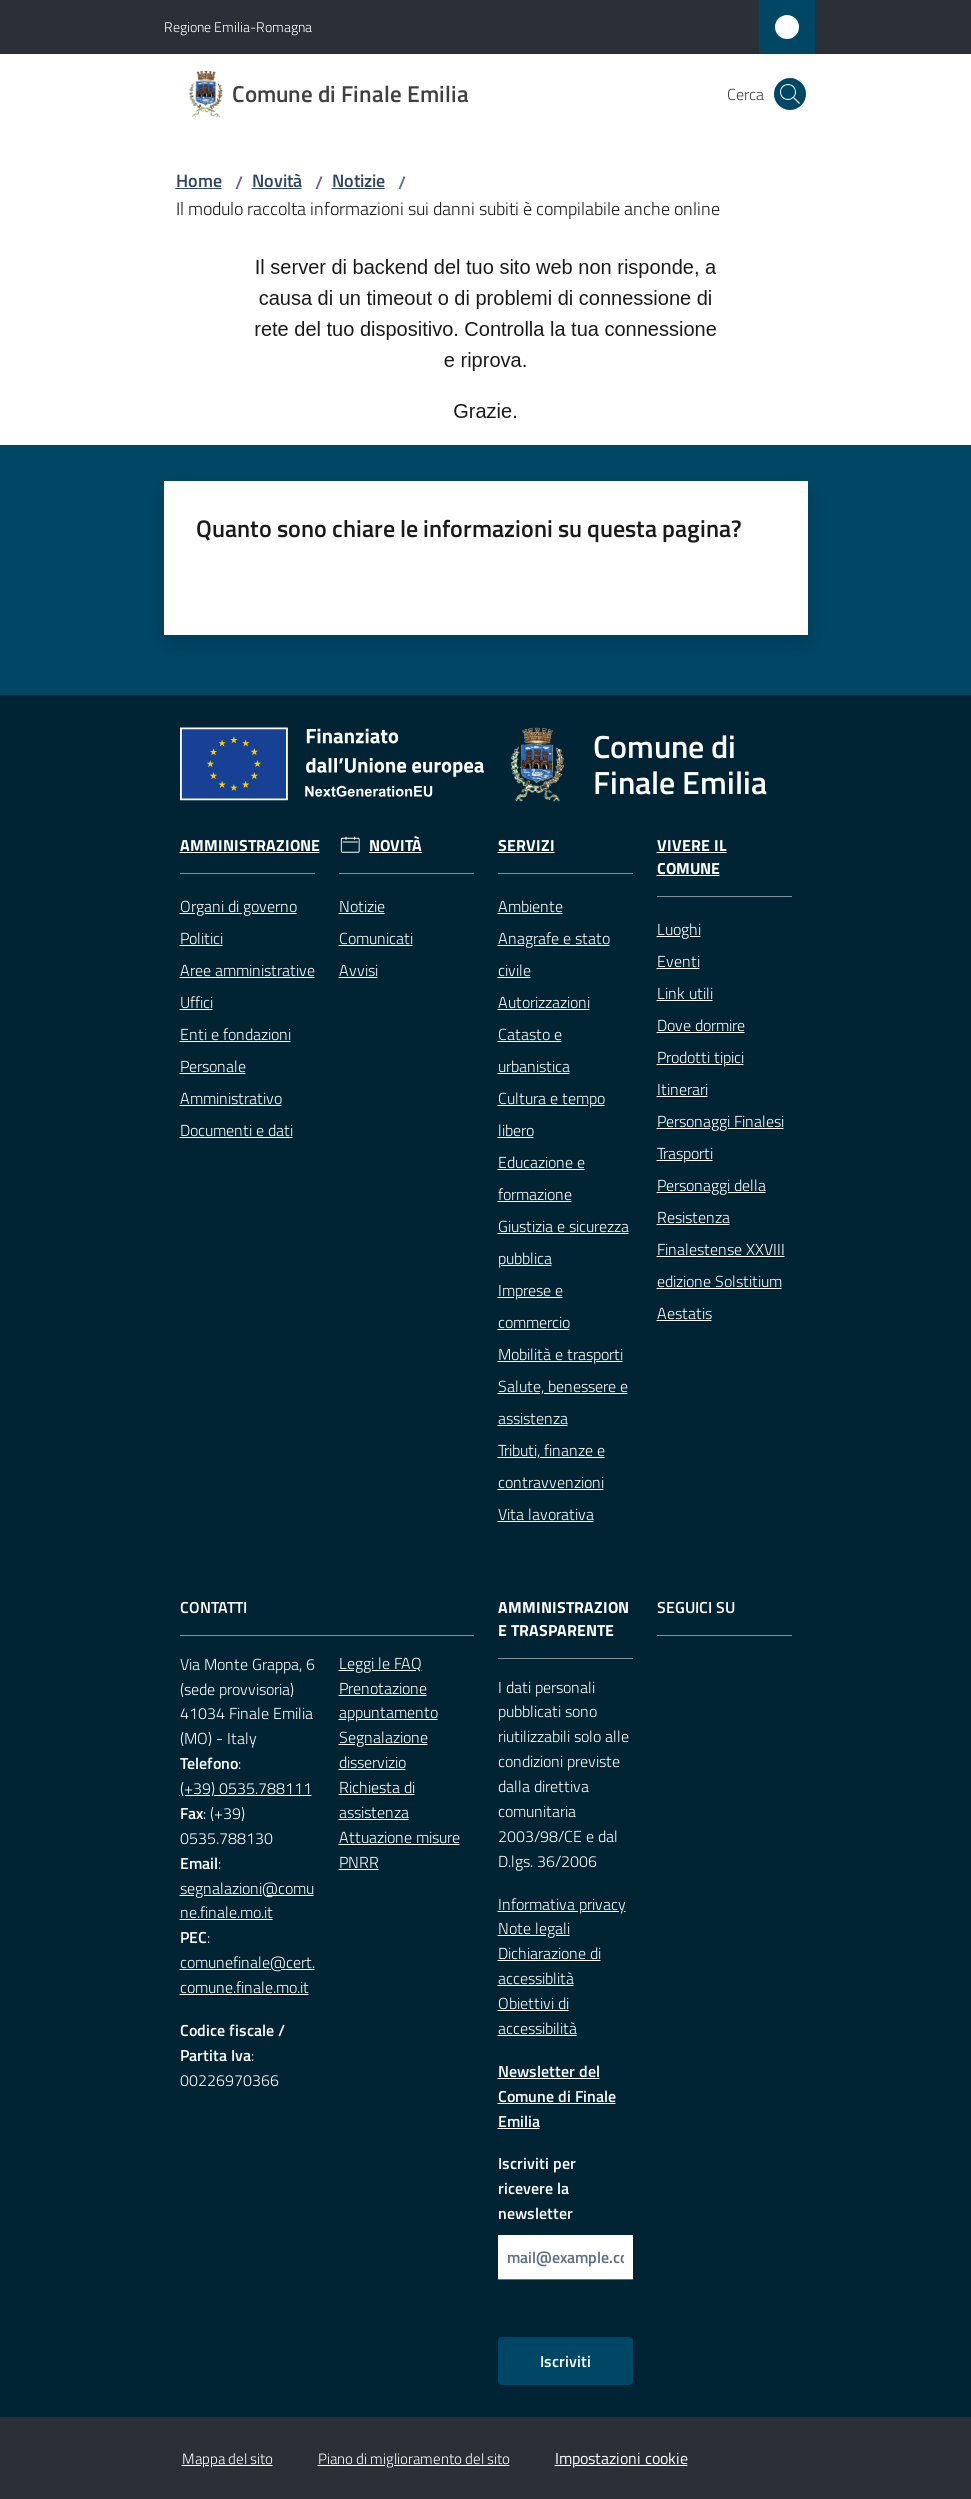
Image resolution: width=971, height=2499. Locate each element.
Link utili (685, 993)
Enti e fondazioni (235, 1034)
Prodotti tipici (700, 1057)
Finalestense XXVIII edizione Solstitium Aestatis (721, 1281)
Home (199, 180)
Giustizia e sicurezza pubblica (563, 1242)
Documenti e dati (236, 1130)
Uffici (196, 1002)
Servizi (526, 845)
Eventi (678, 961)
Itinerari (682, 1089)
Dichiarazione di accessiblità (549, 1965)
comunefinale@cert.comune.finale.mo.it (247, 1974)
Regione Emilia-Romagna (238, 26)
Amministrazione (250, 845)
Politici (201, 938)
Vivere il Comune (692, 857)
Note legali (534, 1928)
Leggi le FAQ (380, 1663)
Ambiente (530, 906)
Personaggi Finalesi (720, 1121)
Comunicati (376, 938)
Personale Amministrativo (231, 1082)
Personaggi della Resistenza (711, 1201)
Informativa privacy (562, 1904)
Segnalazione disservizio (383, 1749)
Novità (277, 180)
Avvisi (358, 970)
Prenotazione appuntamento (388, 1700)
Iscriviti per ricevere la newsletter (537, 2188)
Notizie (358, 180)
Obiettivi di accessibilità (537, 2015)
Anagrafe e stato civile (554, 954)
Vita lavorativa (546, 1514)
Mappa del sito (227, 2458)
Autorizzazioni (544, 1002)
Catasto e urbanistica (534, 1050)
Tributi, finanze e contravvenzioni (551, 1466)
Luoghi (679, 929)
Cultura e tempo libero (551, 1114)
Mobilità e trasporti (560, 1354)
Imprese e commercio (534, 1306)
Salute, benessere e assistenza (563, 1402)
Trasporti (685, 1153)
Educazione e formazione (541, 1178)
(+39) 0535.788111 (246, 1788)
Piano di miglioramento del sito (414, 2458)
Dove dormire (701, 1025)
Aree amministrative (247, 970)
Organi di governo (238, 906)
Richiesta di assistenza (377, 1799)
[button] (790, 94)
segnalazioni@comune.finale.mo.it (247, 1900)
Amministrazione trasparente (563, 1619)
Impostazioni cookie (621, 2458)
